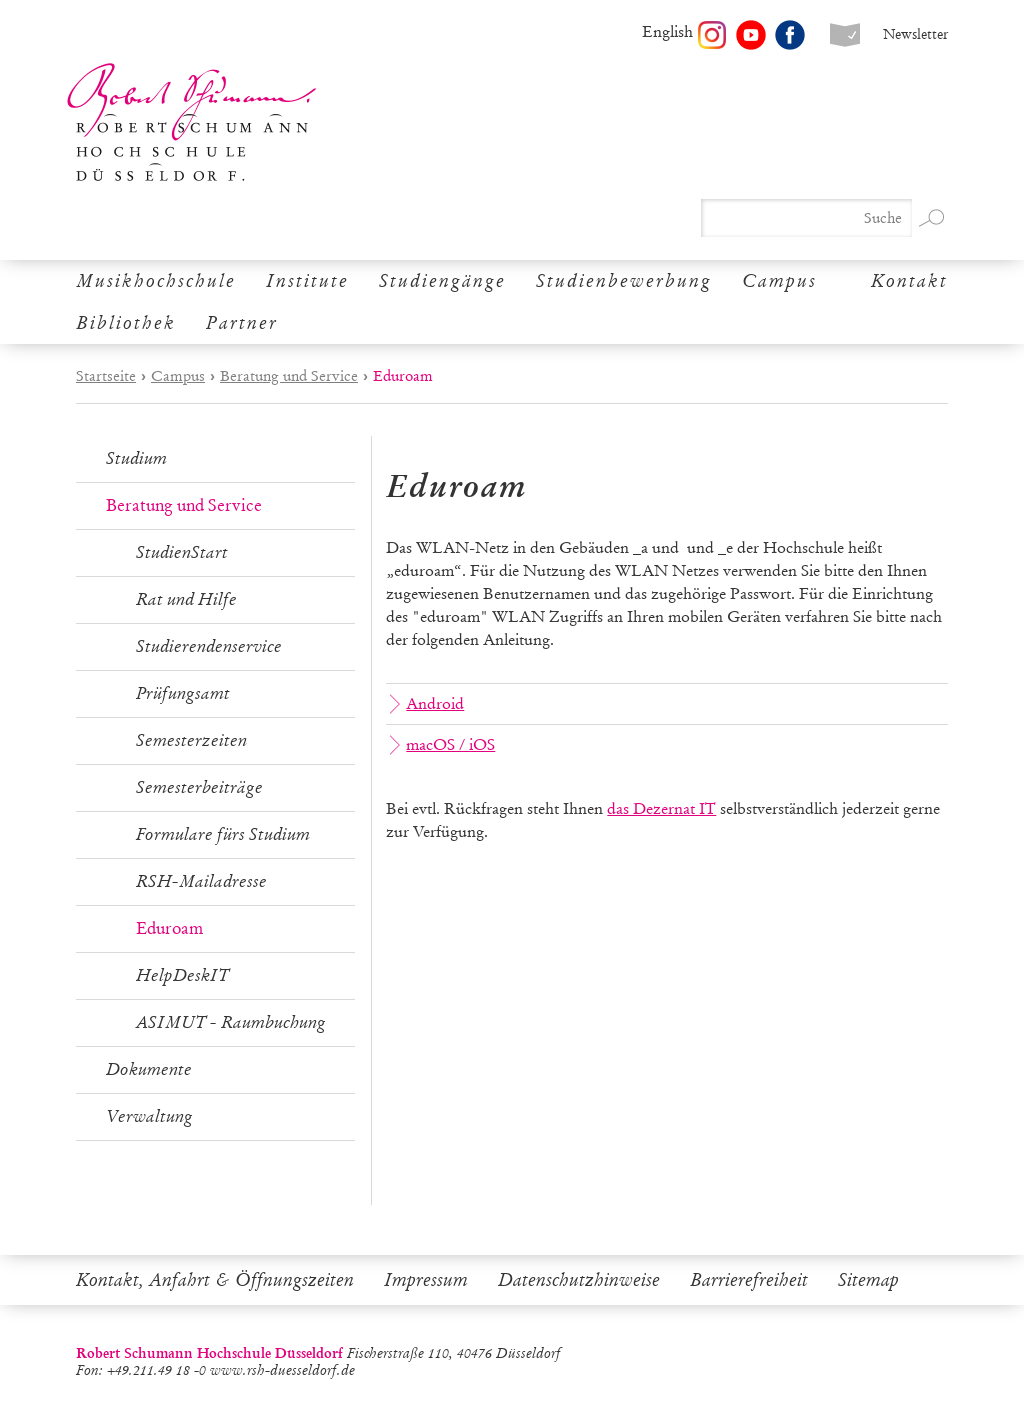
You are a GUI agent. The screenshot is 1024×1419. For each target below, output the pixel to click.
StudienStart (182, 552)
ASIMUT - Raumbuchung (231, 1022)
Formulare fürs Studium (223, 834)
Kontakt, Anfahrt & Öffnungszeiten (215, 1280)
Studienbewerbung (624, 281)
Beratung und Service (289, 376)
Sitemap (868, 1280)
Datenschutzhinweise (579, 1280)
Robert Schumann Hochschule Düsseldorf (192, 122)
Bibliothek (126, 323)
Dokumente (149, 1069)
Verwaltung (149, 1116)
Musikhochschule (156, 281)
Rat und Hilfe (186, 599)
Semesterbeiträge (199, 787)
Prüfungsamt (183, 693)
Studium (136, 458)
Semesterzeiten (191, 740)
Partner (242, 323)
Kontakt (909, 281)
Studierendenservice (209, 646)
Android (427, 704)
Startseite (106, 376)
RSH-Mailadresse (201, 881)
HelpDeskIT (182, 975)
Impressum (426, 1280)
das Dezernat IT (661, 808)
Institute (307, 281)
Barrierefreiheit (749, 1280)
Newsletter (915, 34)
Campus (779, 281)
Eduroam (169, 928)
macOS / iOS (442, 745)
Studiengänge (442, 281)
